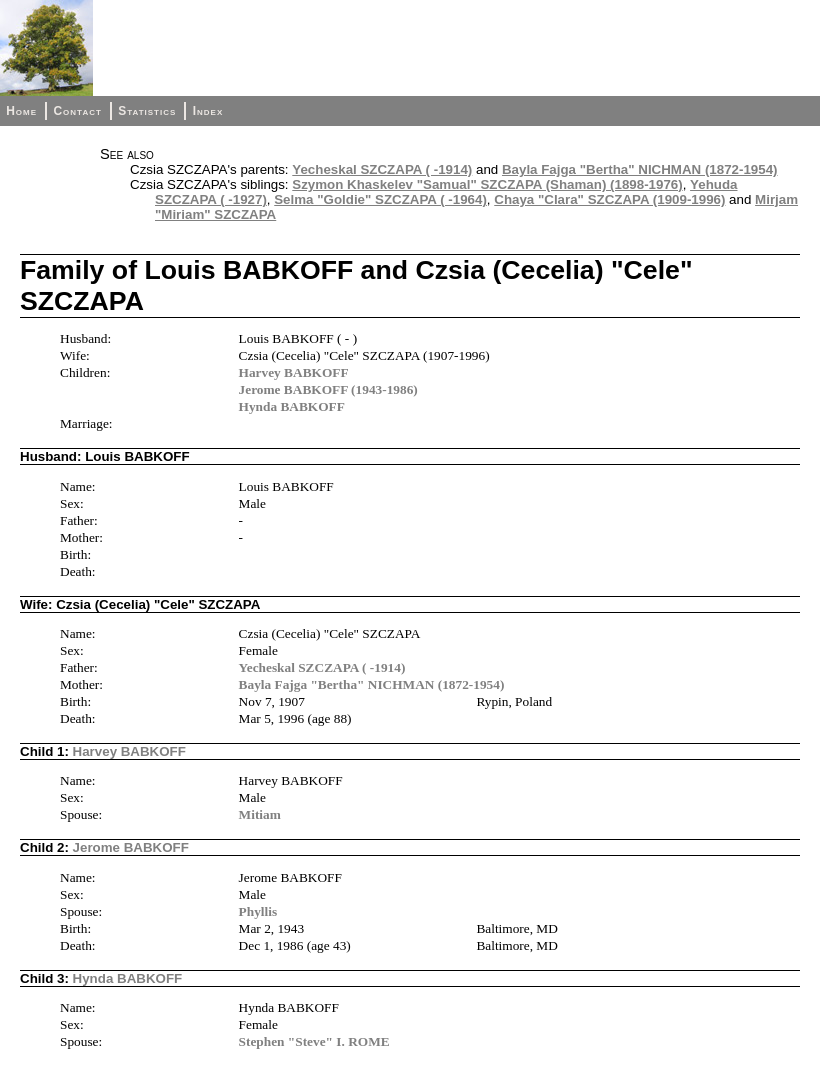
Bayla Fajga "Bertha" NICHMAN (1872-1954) (640, 169)
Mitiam (260, 814)
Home (21, 111)
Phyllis (258, 911)
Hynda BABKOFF (292, 406)
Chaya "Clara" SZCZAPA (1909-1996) (609, 199)
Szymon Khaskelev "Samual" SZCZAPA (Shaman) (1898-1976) (487, 184)
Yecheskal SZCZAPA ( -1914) (382, 169)
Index (208, 111)
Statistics (147, 111)
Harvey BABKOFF (294, 372)
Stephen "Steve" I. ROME (314, 1041)
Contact (77, 111)
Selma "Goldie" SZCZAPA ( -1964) (380, 199)
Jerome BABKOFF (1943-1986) (328, 389)
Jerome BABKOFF (131, 847)
